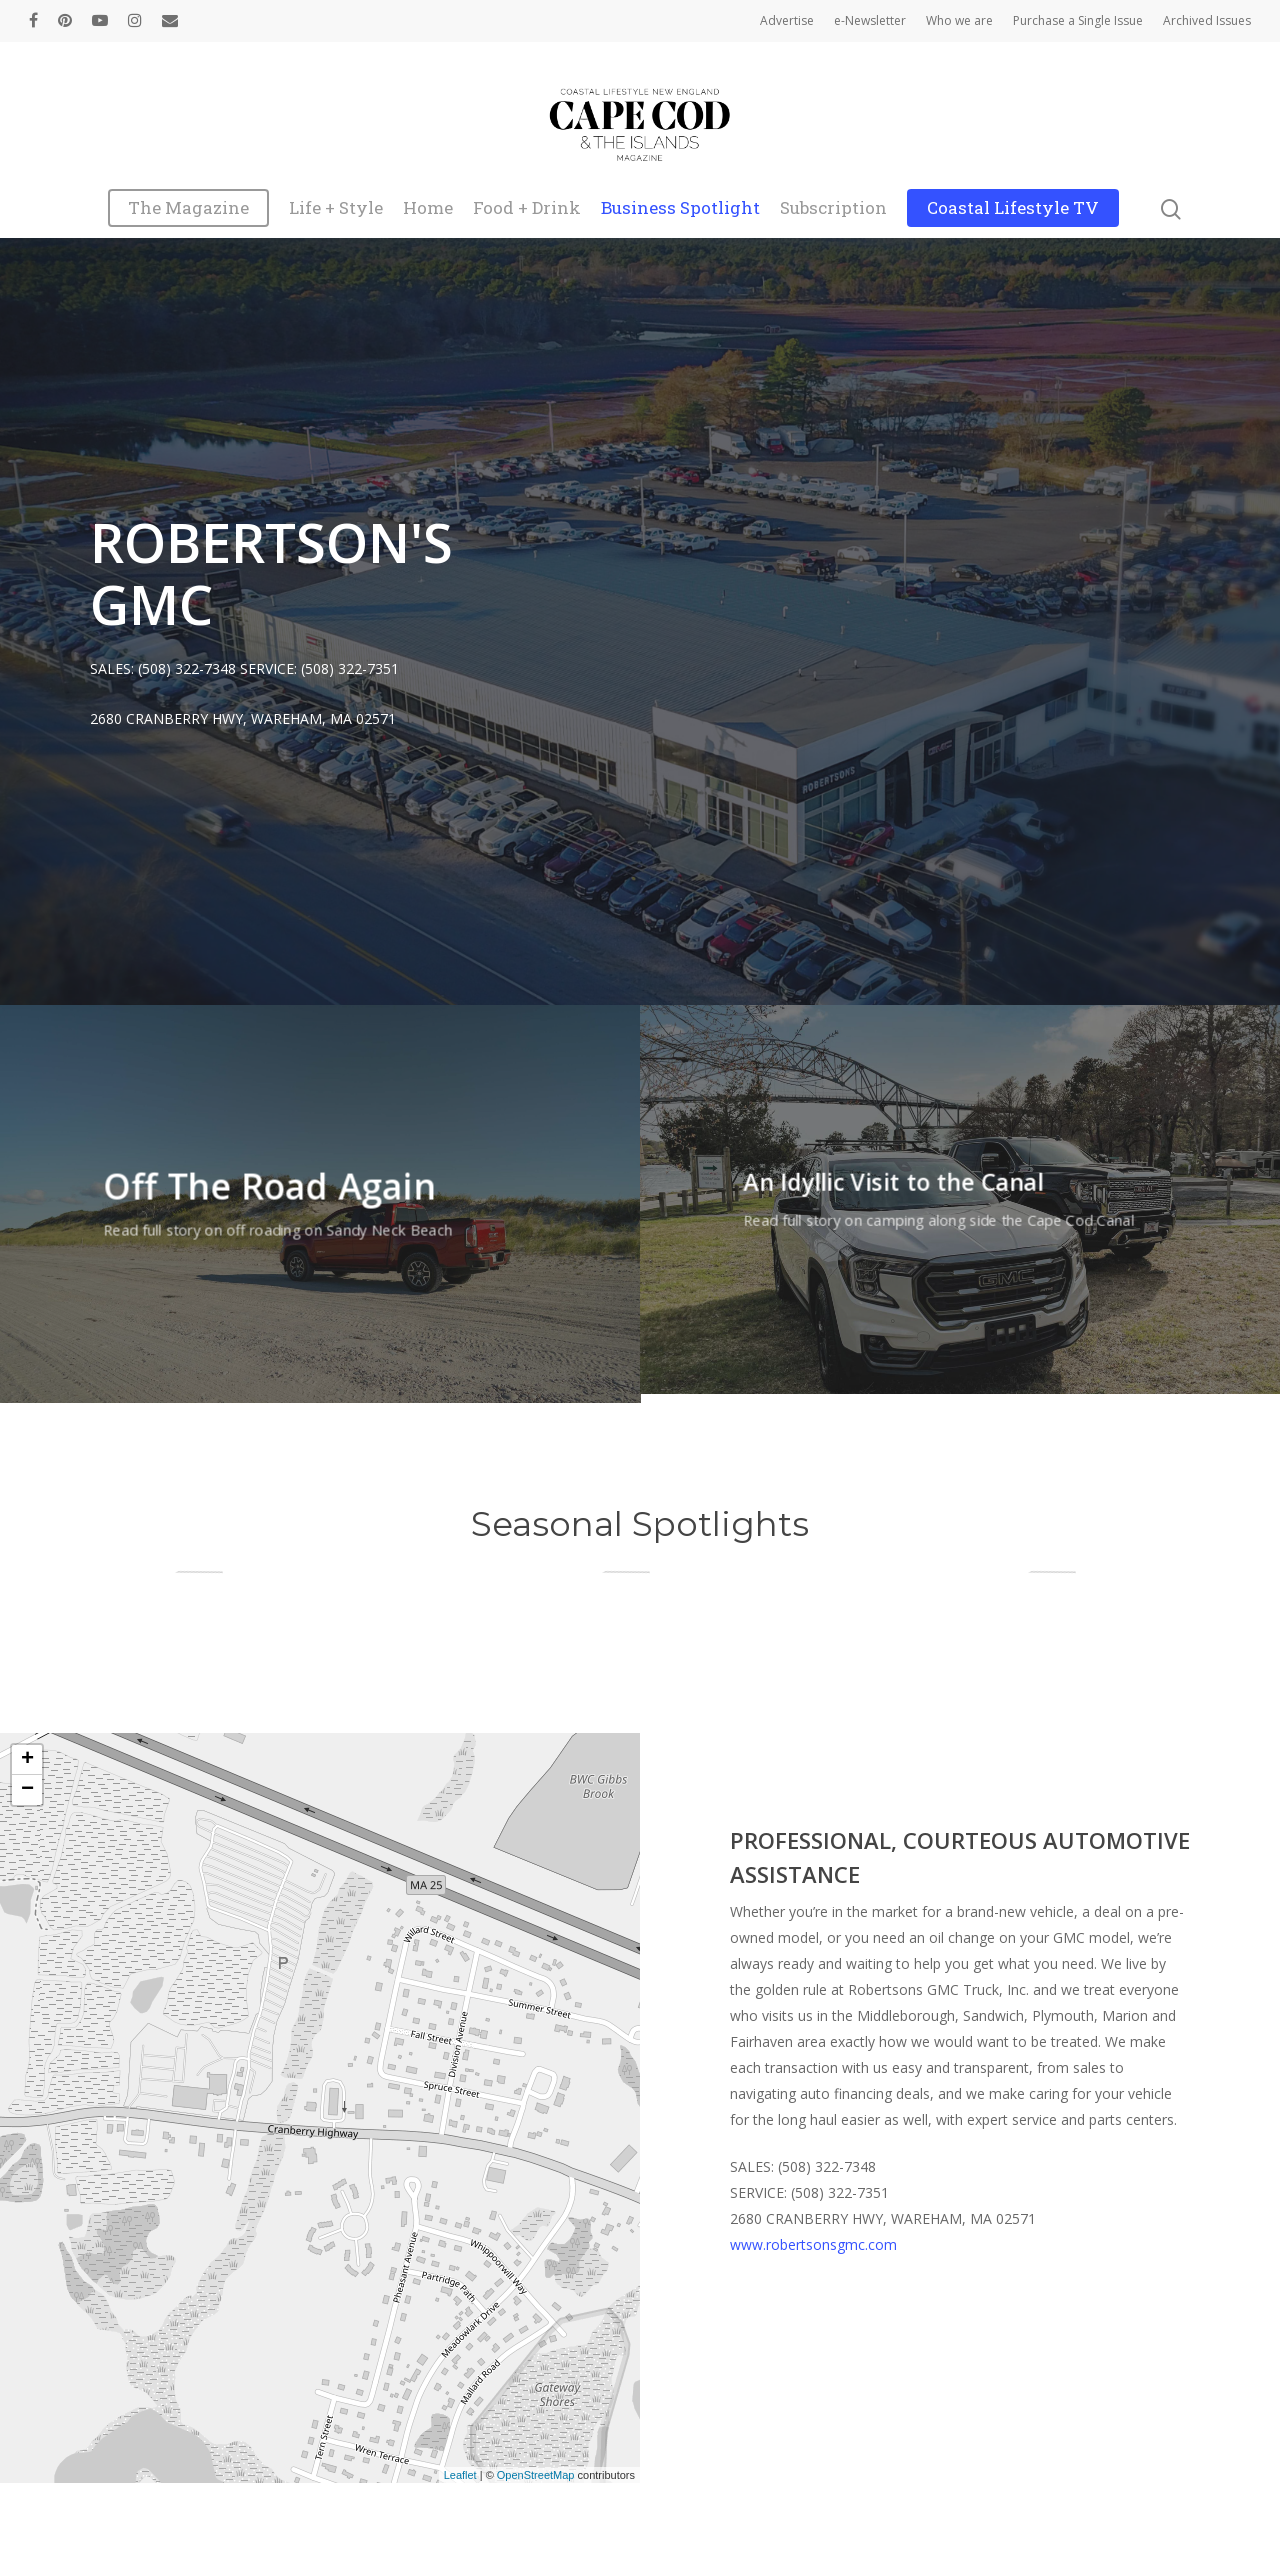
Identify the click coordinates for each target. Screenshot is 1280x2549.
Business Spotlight (680, 208)
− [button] (27, 1790)
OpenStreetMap (536, 2475)
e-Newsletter (870, 20)
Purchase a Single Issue (1078, 20)
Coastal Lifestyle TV (1013, 208)
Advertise (787, 20)
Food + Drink (527, 208)
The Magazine (188, 208)
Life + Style (336, 208)
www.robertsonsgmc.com (813, 2244)
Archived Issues (1207, 20)
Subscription (833, 208)
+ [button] (27, 1760)
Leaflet (460, 2475)
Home (428, 208)
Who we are (959, 20)
